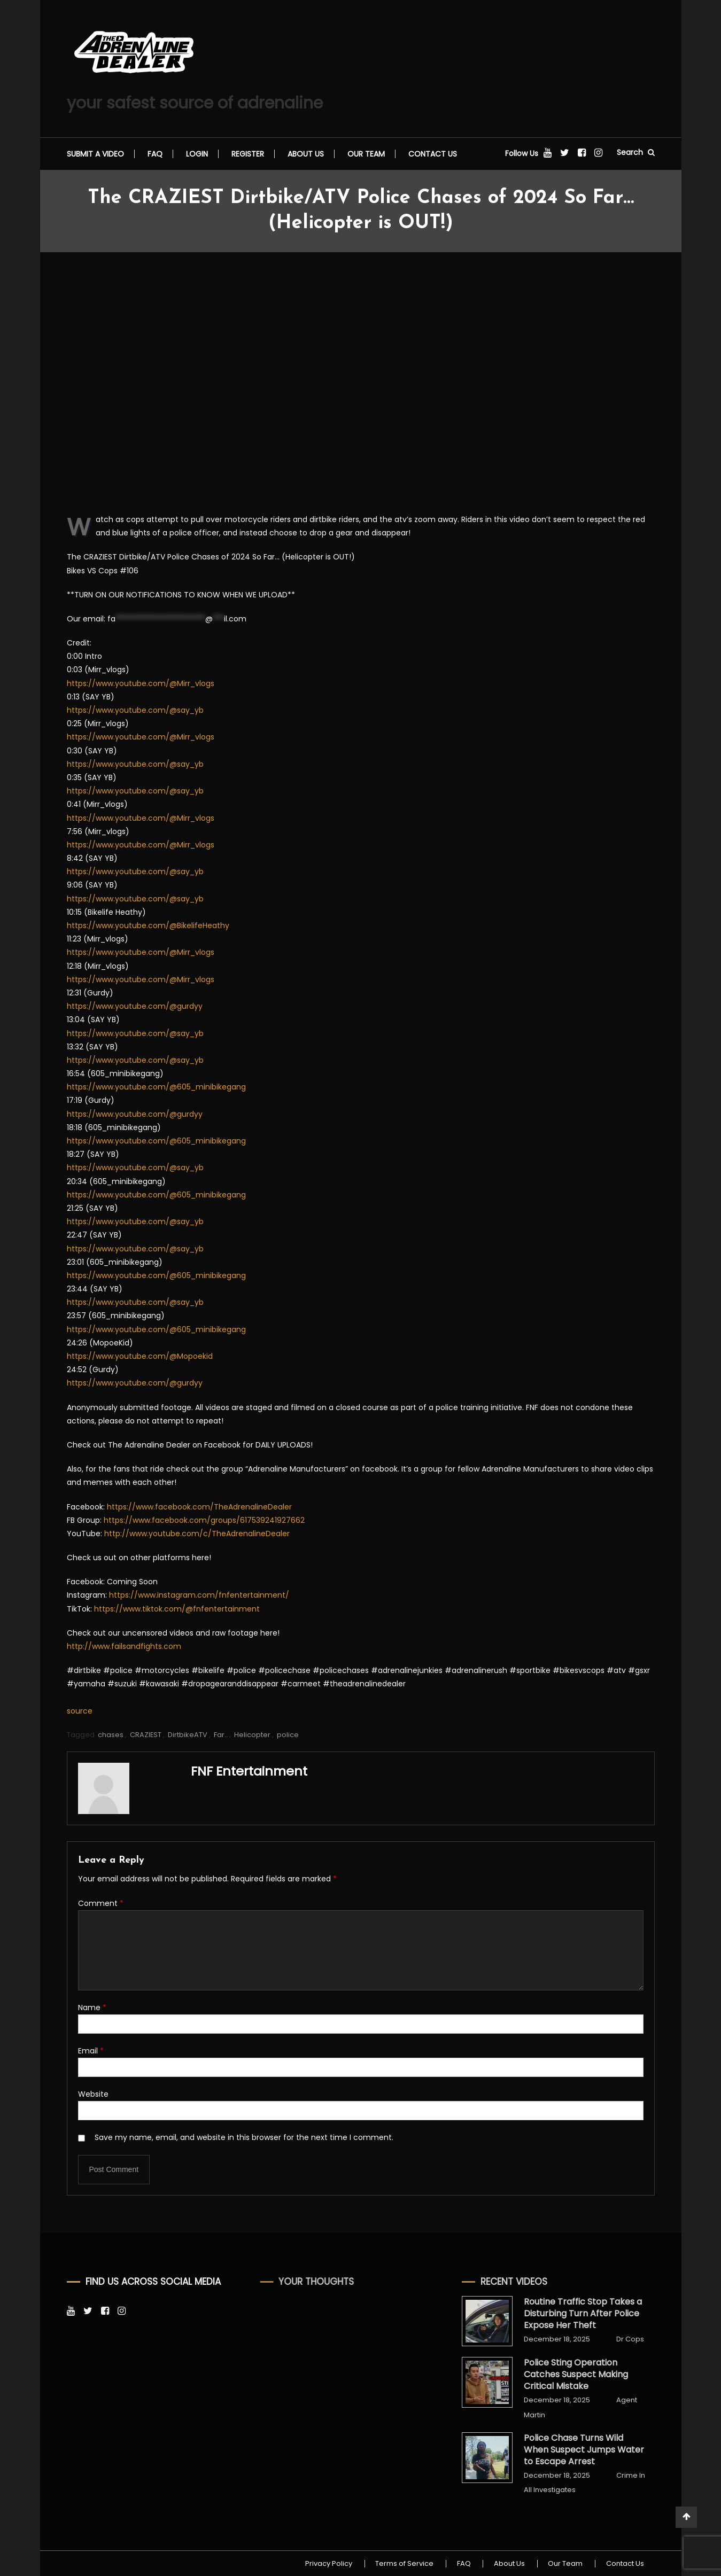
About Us (306, 154)
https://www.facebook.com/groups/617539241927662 (204, 1520)
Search (636, 152)
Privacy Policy (327, 2563)
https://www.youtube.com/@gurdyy (135, 1006)
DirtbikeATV (188, 1735)
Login (197, 154)
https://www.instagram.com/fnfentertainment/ (199, 1595)
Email (91, 2050)
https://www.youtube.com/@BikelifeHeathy (148, 925)
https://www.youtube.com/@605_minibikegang (156, 1086)
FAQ (155, 154)
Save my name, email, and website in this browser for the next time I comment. (244, 2137)
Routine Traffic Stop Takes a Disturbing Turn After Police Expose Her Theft (561, 2313)
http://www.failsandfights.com (124, 1646)
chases (110, 1735)
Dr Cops (609, 2339)
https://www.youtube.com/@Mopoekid (140, 1356)
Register (247, 154)
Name (92, 2007)
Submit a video (95, 154)
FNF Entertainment (249, 1771)
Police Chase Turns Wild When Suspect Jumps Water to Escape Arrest (562, 2450)
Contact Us (432, 154)
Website (93, 2094)
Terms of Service (403, 2563)
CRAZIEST (146, 1735)
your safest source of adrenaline (195, 103)
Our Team (366, 154)
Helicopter (253, 1735)
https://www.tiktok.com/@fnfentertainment (177, 1609)
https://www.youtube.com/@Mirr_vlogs (140, 683)
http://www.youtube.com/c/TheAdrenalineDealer (197, 1533)
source (79, 1711)
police (288, 1735)
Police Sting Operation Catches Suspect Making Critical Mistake (554, 2374)
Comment (100, 1903)
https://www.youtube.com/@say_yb (135, 710)
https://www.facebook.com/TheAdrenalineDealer (199, 1506)
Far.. (221, 1735)
